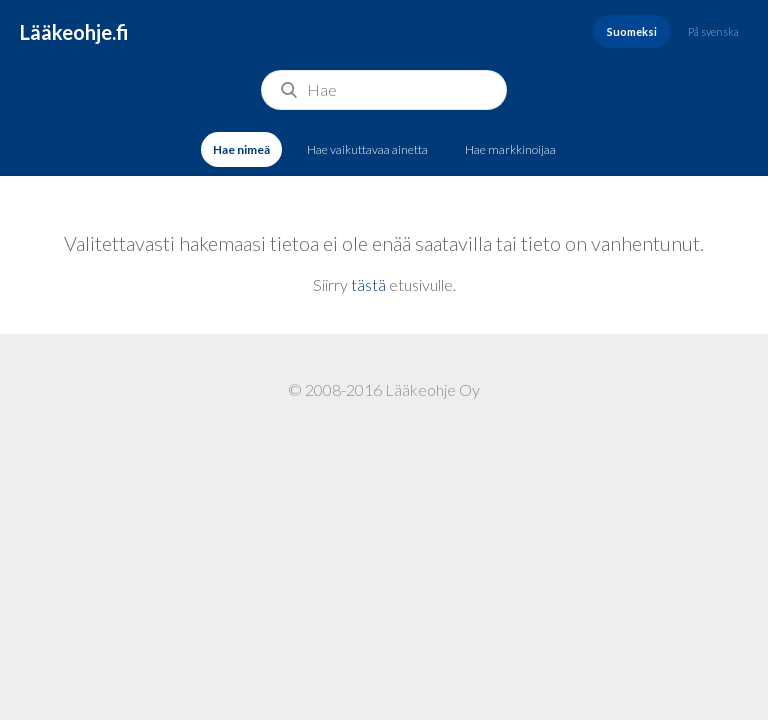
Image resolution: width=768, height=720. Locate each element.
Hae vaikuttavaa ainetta (367, 149)
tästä (368, 284)
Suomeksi (632, 31)
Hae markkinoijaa (510, 149)
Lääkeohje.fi (74, 32)
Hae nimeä (241, 149)
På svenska (713, 31)
